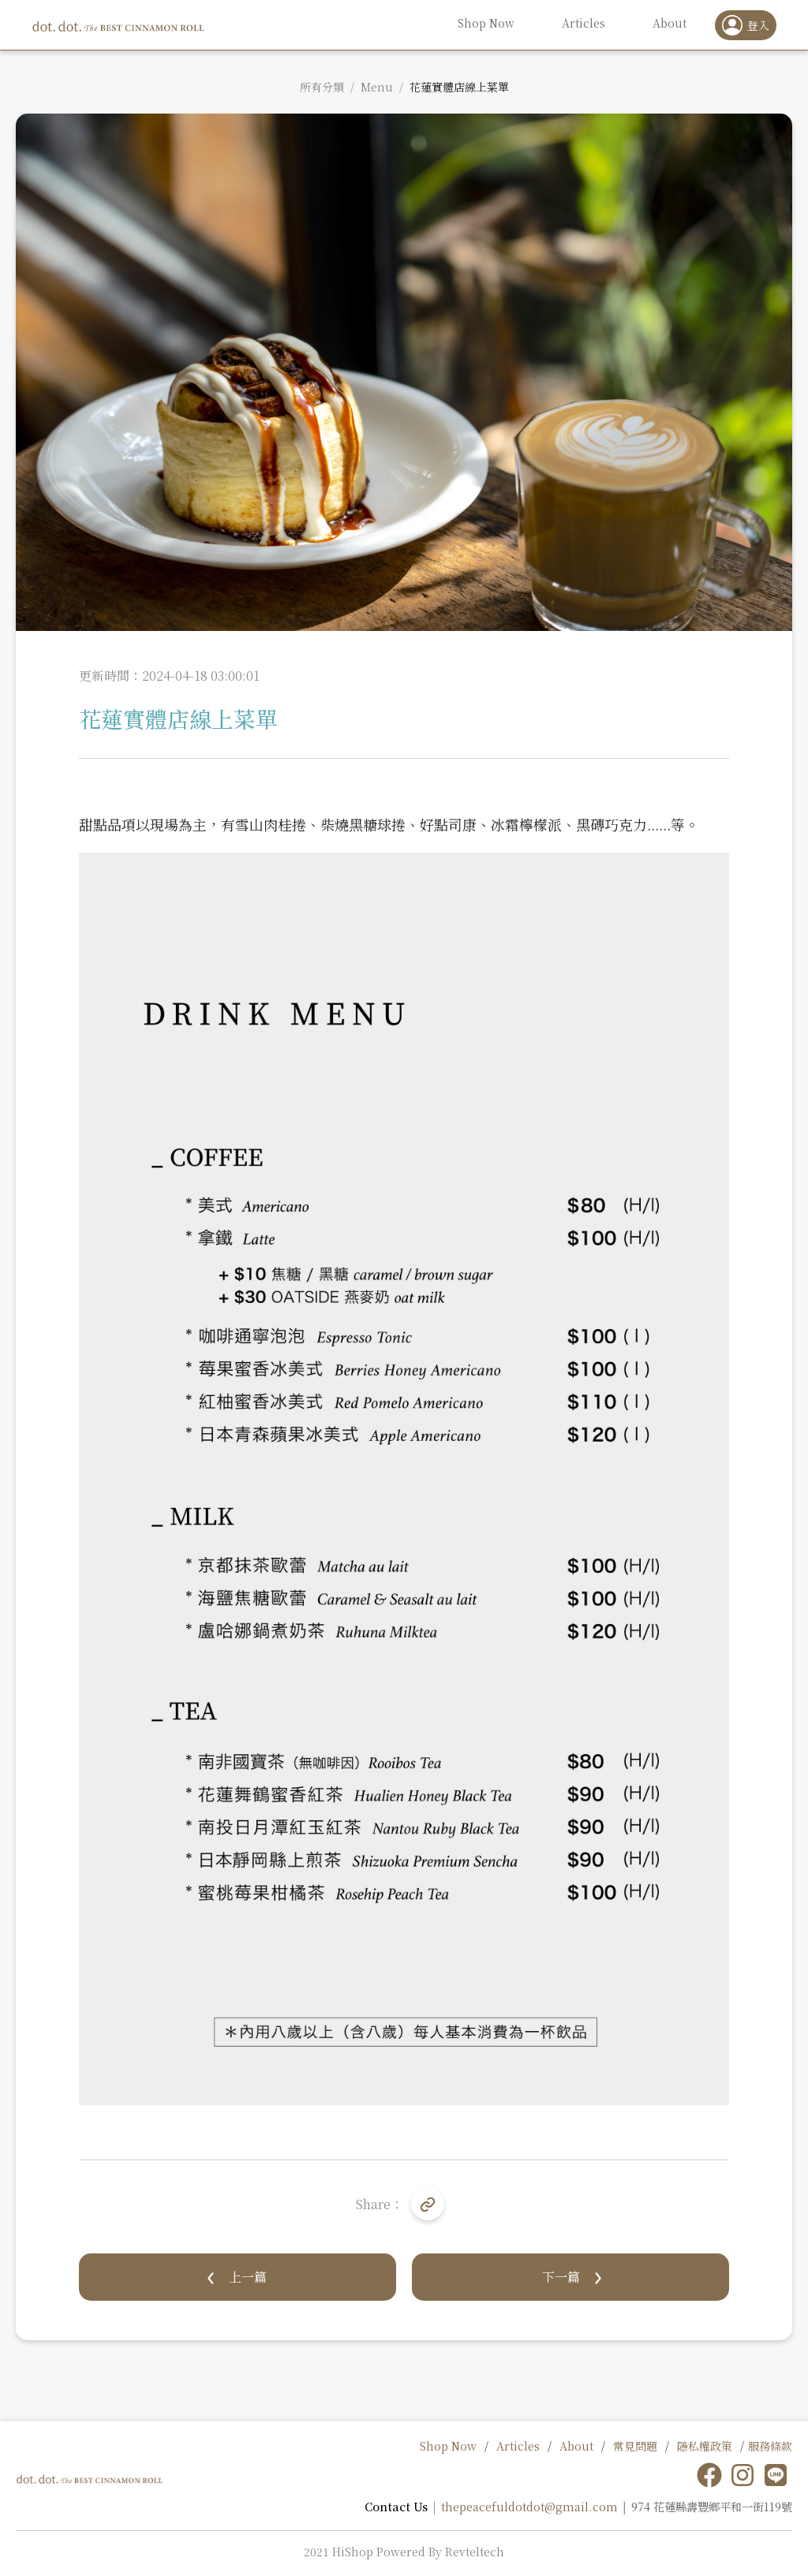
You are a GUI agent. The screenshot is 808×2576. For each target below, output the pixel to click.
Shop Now (448, 2446)
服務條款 (770, 2446)
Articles (518, 2446)
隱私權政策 (704, 2446)
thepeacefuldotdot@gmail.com (529, 2506)
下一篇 (561, 2277)
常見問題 (635, 2446)
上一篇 (248, 2277)
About (576, 2446)
